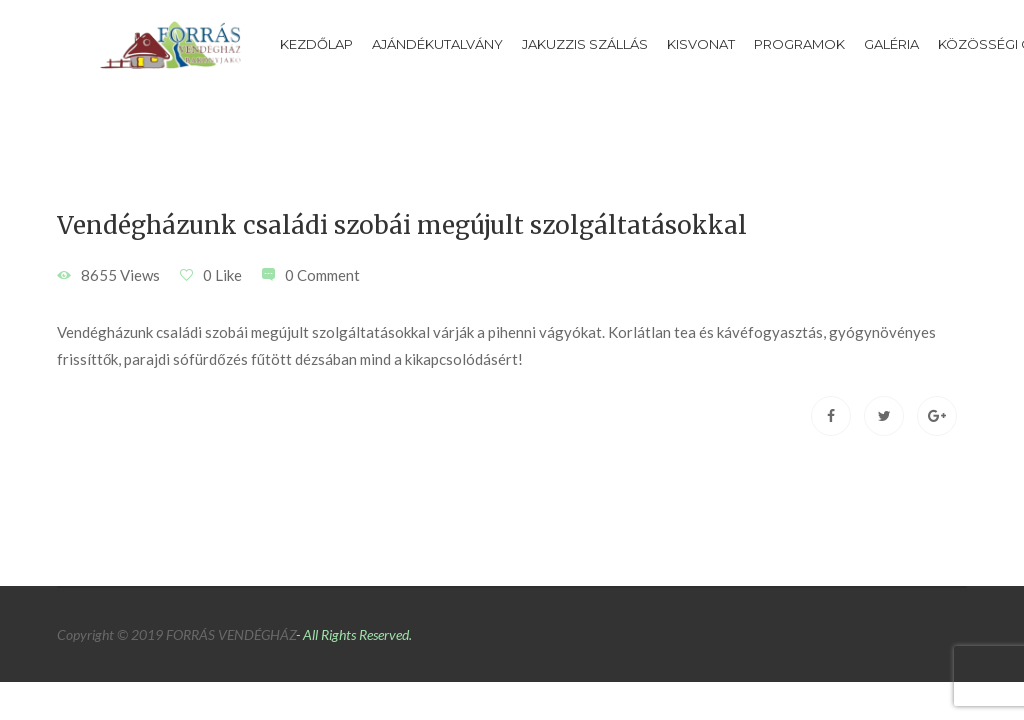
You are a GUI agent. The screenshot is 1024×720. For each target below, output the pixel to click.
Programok (799, 44)
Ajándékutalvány (437, 44)
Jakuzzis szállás (585, 44)
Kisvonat (701, 44)
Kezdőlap (316, 44)
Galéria (891, 44)
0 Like (222, 275)
